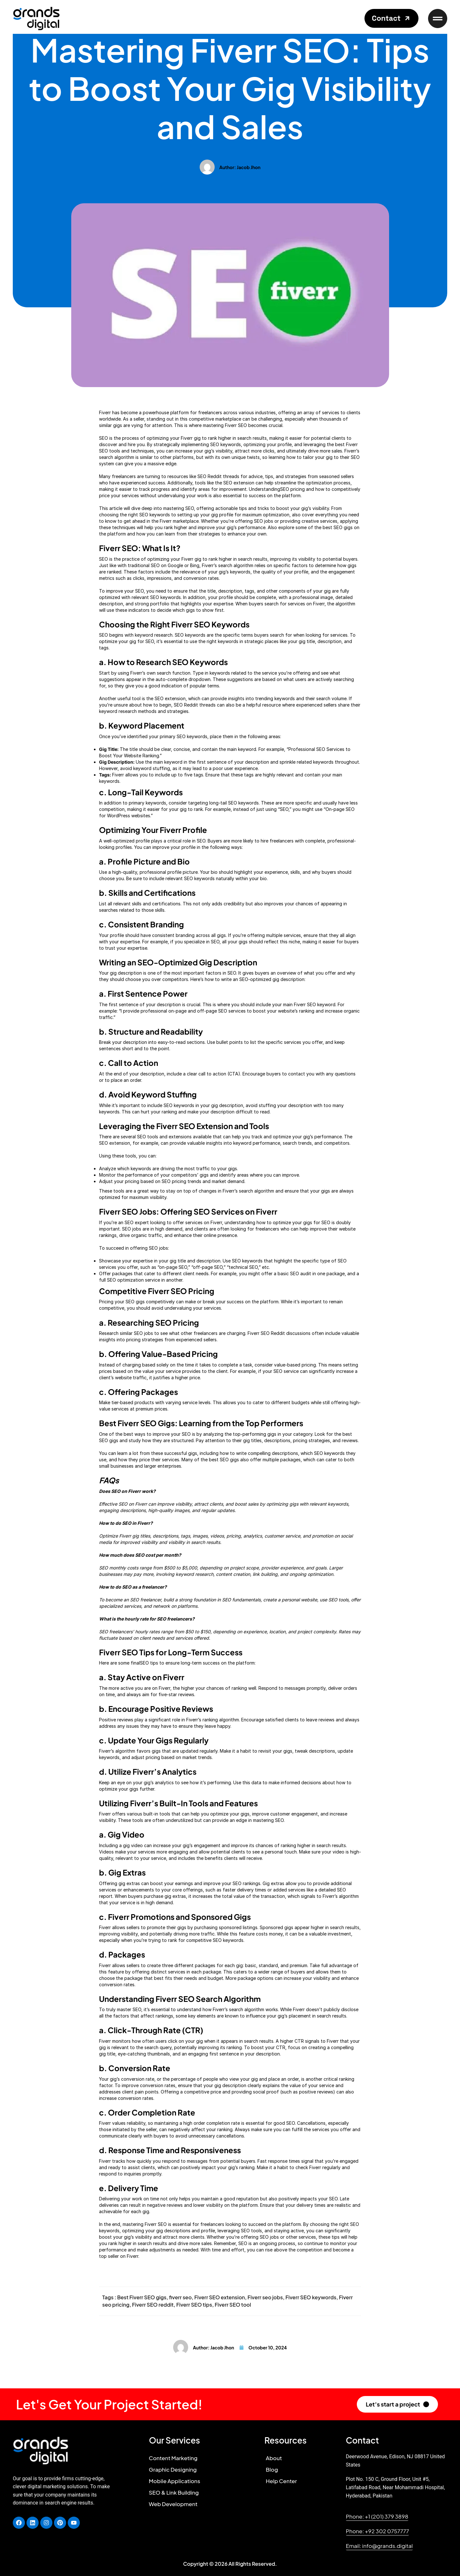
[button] (391, 18)
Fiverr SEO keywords (310, 2297)
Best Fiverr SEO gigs (141, 2297)
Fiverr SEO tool (233, 2304)
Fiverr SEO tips (194, 2304)
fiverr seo (180, 2297)
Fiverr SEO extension (219, 2297)
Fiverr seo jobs (265, 2297)
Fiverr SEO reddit (152, 2304)
